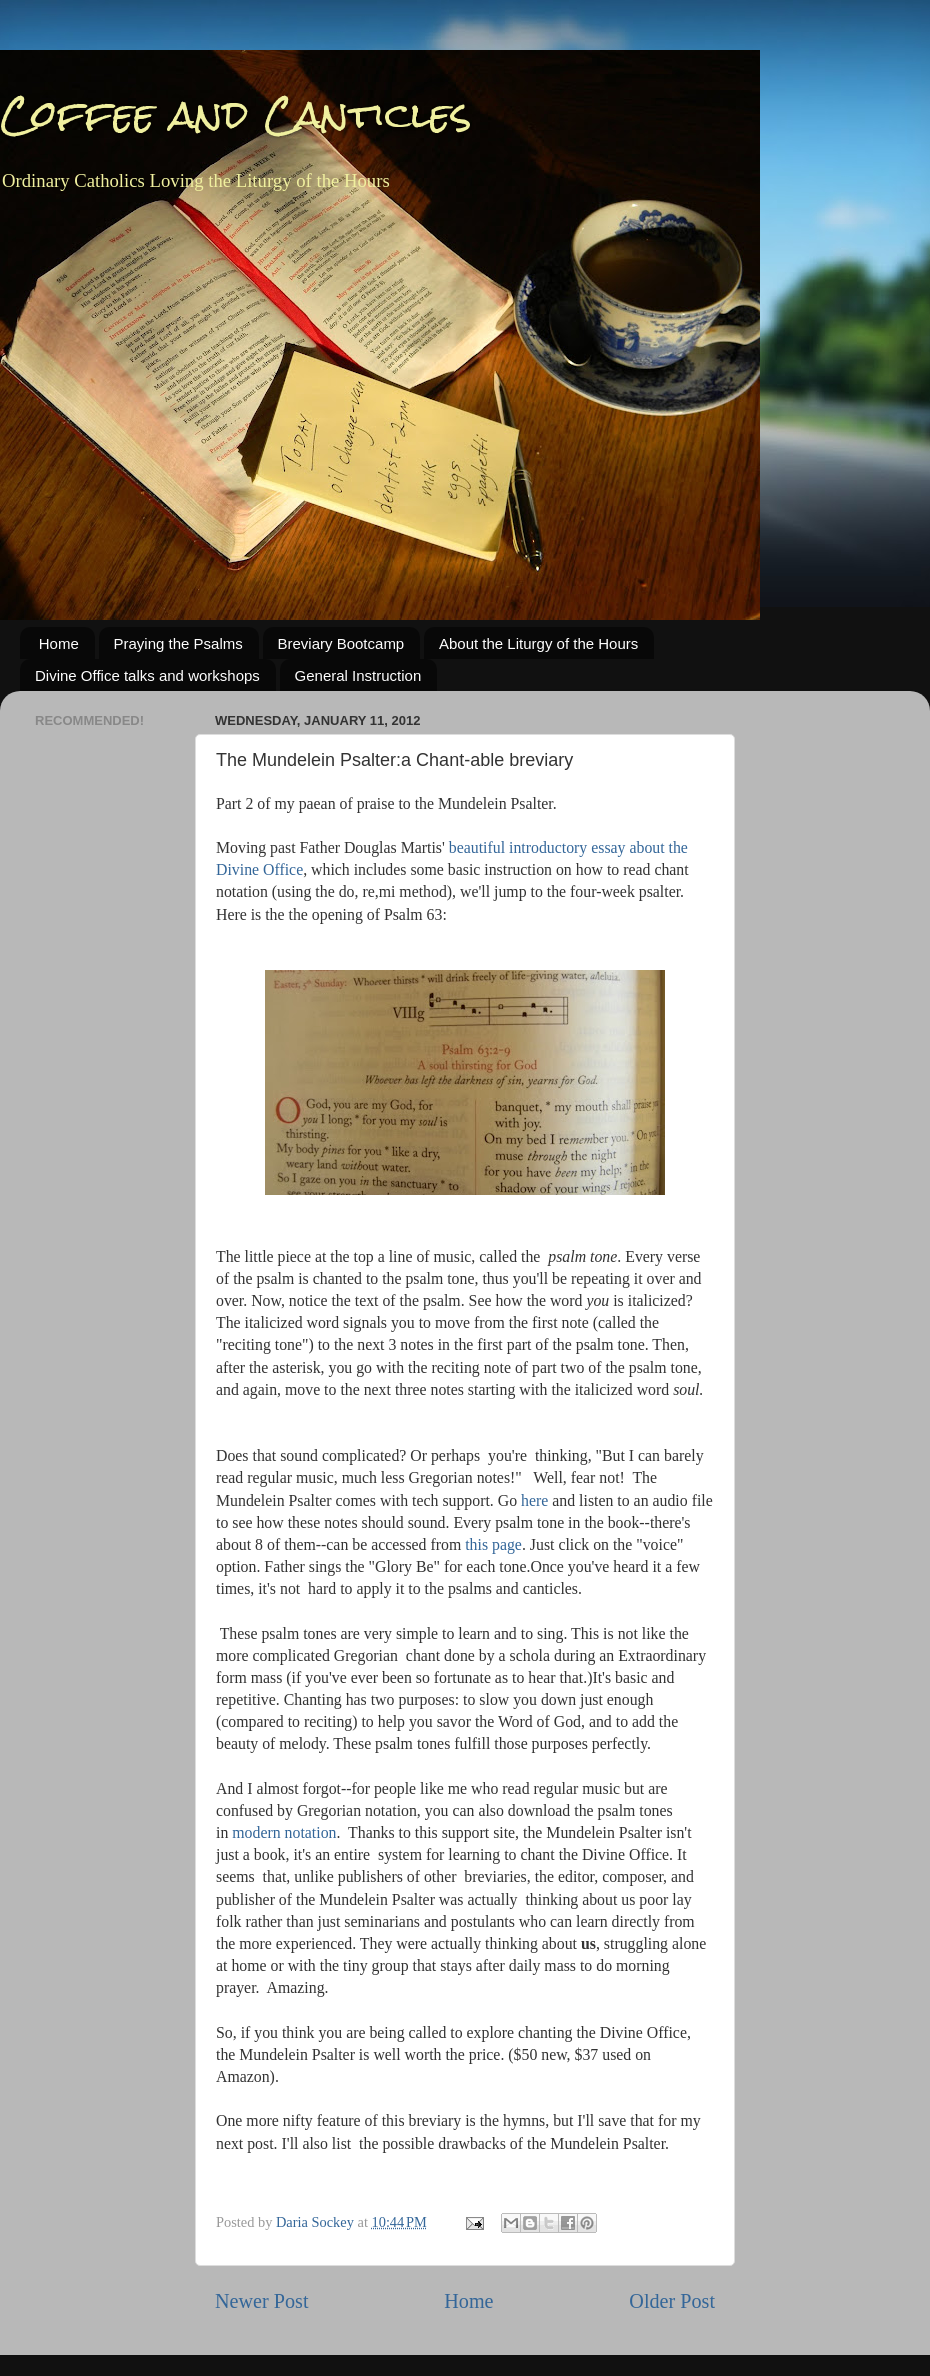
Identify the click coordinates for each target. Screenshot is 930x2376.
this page (493, 1544)
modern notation (284, 1832)
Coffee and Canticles (236, 114)
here (534, 1500)
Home (59, 643)
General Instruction (358, 675)
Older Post (672, 2301)
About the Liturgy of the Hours (538, 643)
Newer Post (262, 2301)
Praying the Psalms (178, 643)
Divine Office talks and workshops (147, 675)
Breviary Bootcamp (341, 643)
